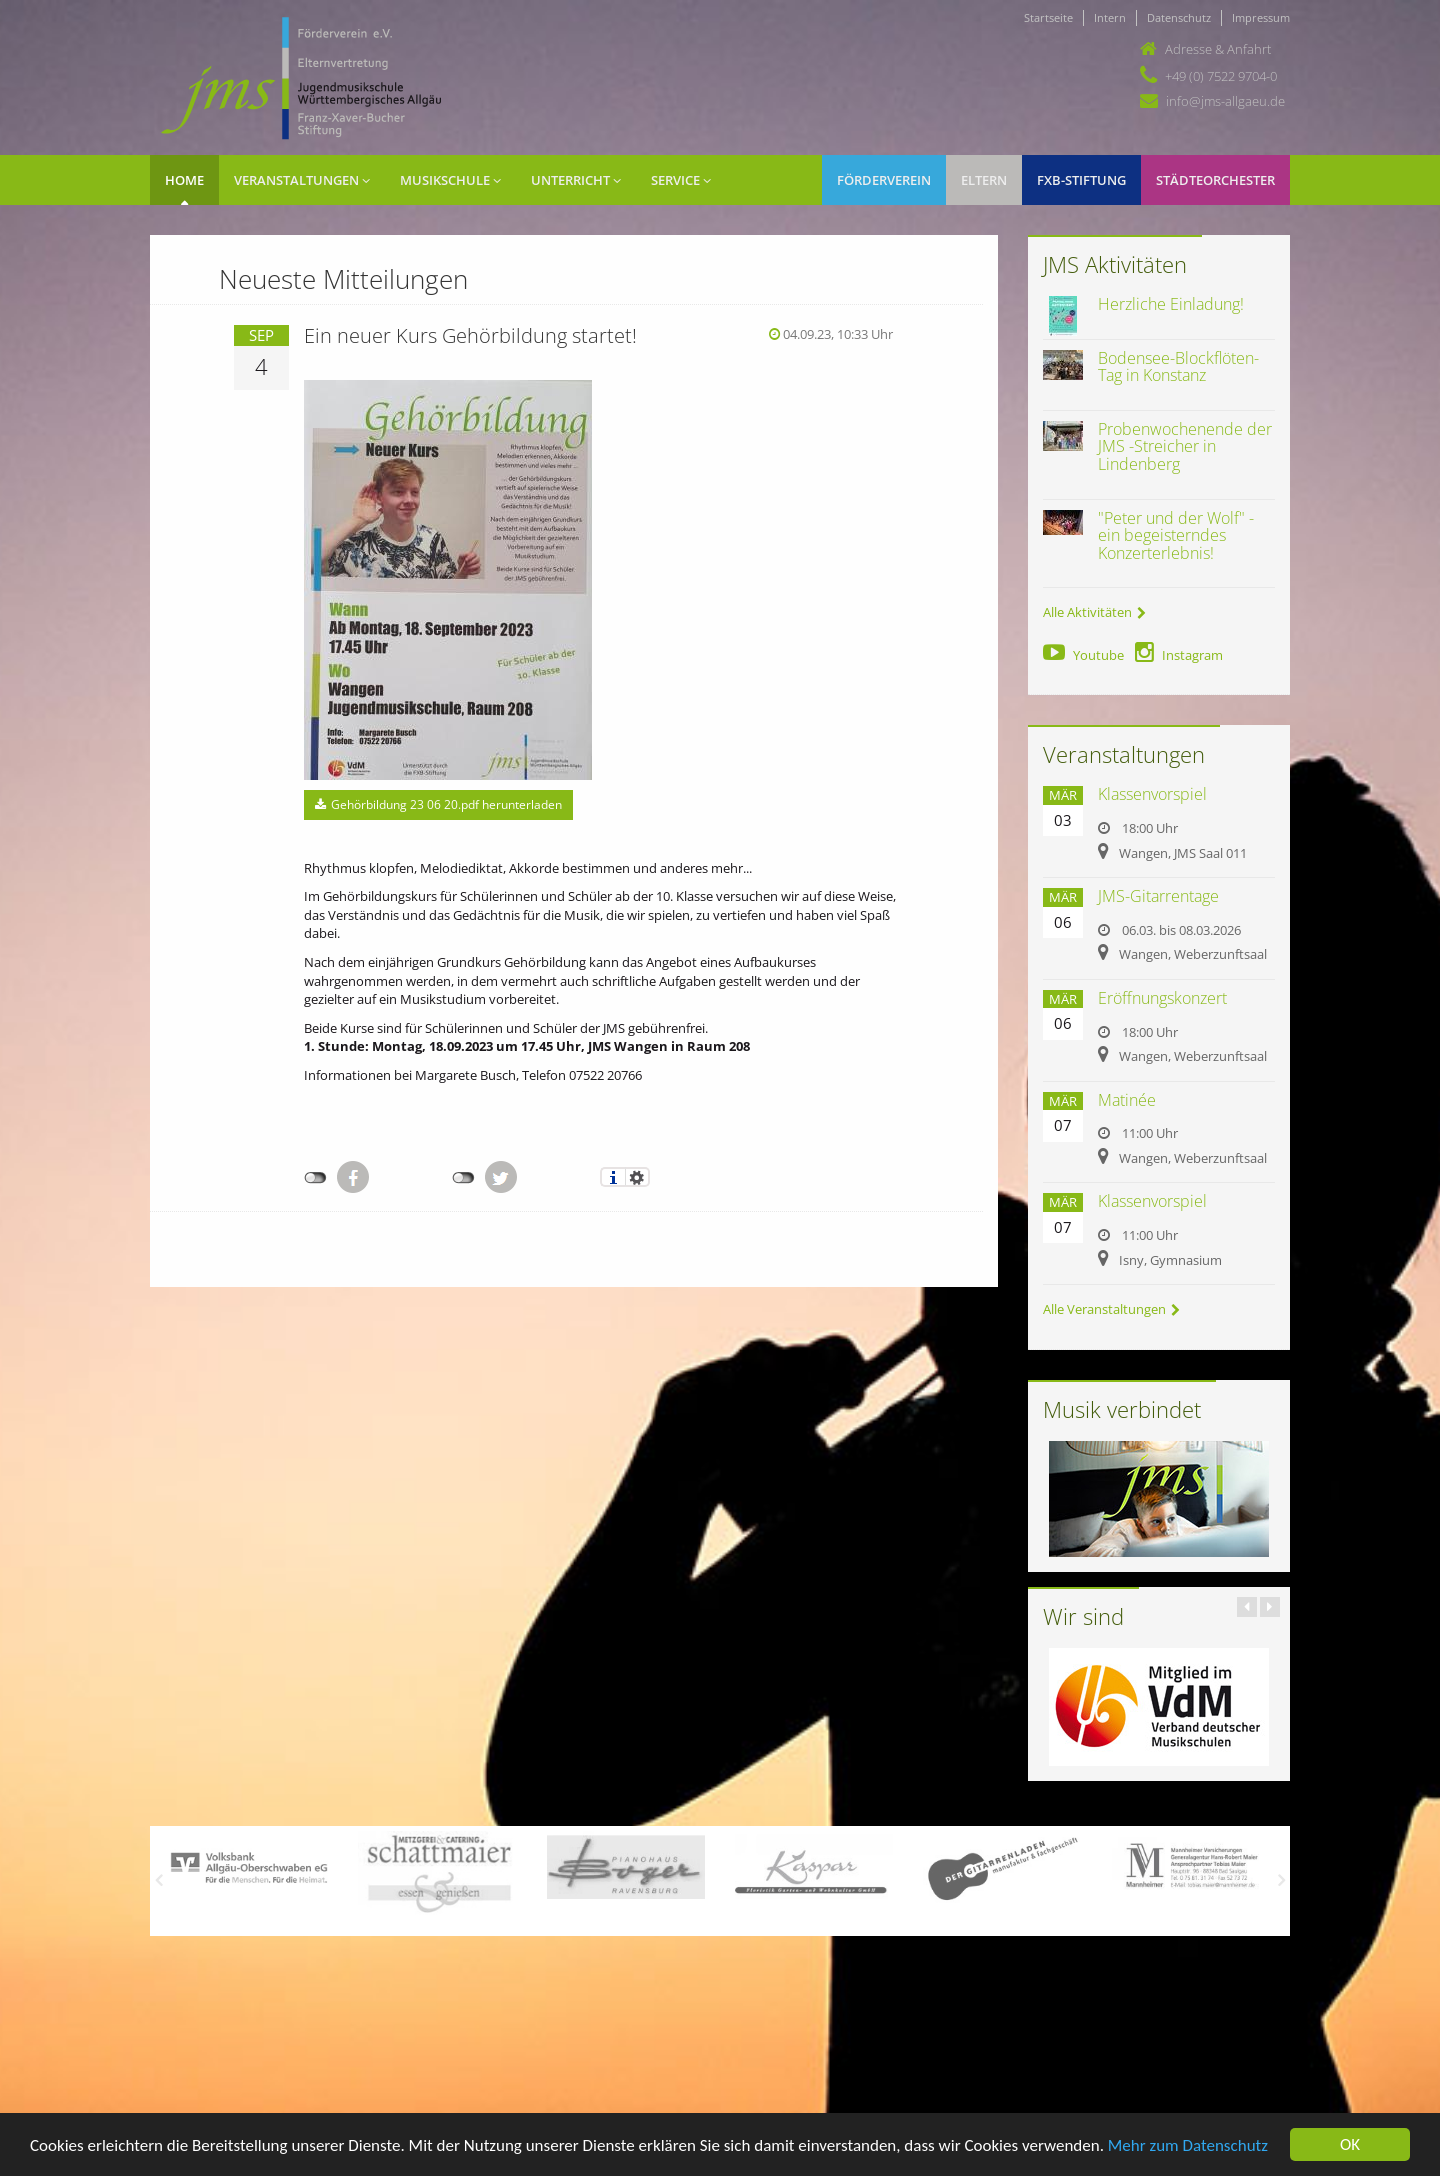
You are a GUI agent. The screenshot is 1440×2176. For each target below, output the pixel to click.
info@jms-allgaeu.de (1225, 101)
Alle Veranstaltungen (1111, 1309)
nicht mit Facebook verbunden (315, 1178)
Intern (1110, 17)
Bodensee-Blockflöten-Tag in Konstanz (1178, 367)
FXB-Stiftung (1081, 180)
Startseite (1048, 17)
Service (681, 180)
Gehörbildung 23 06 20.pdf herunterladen (438, 804)
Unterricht (576, 180)
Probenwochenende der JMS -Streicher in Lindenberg (1185, 446)
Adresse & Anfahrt (1218, 49)
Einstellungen (637, 1177)
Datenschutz (1179, 17)
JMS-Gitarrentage (1158, 896)
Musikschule (450, 180)
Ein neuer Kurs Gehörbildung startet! (470, 335)
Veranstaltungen (302, 180)
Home (184, 180)
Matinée (1127, 1100)
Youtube (1083, 655)
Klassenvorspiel (1152, 794)
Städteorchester (1215, 180)
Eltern (984, 180)
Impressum (1261, 17)
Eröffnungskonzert (1162, 998)
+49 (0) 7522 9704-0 (1221, 76)
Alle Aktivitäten (1094, 612)
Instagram (1179, 655)
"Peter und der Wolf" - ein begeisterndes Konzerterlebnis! (1176, 535)
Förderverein (884, 180)
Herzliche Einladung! (1171, 304)
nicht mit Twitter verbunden (463, 1178)
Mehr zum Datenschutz (1188, 2146)
